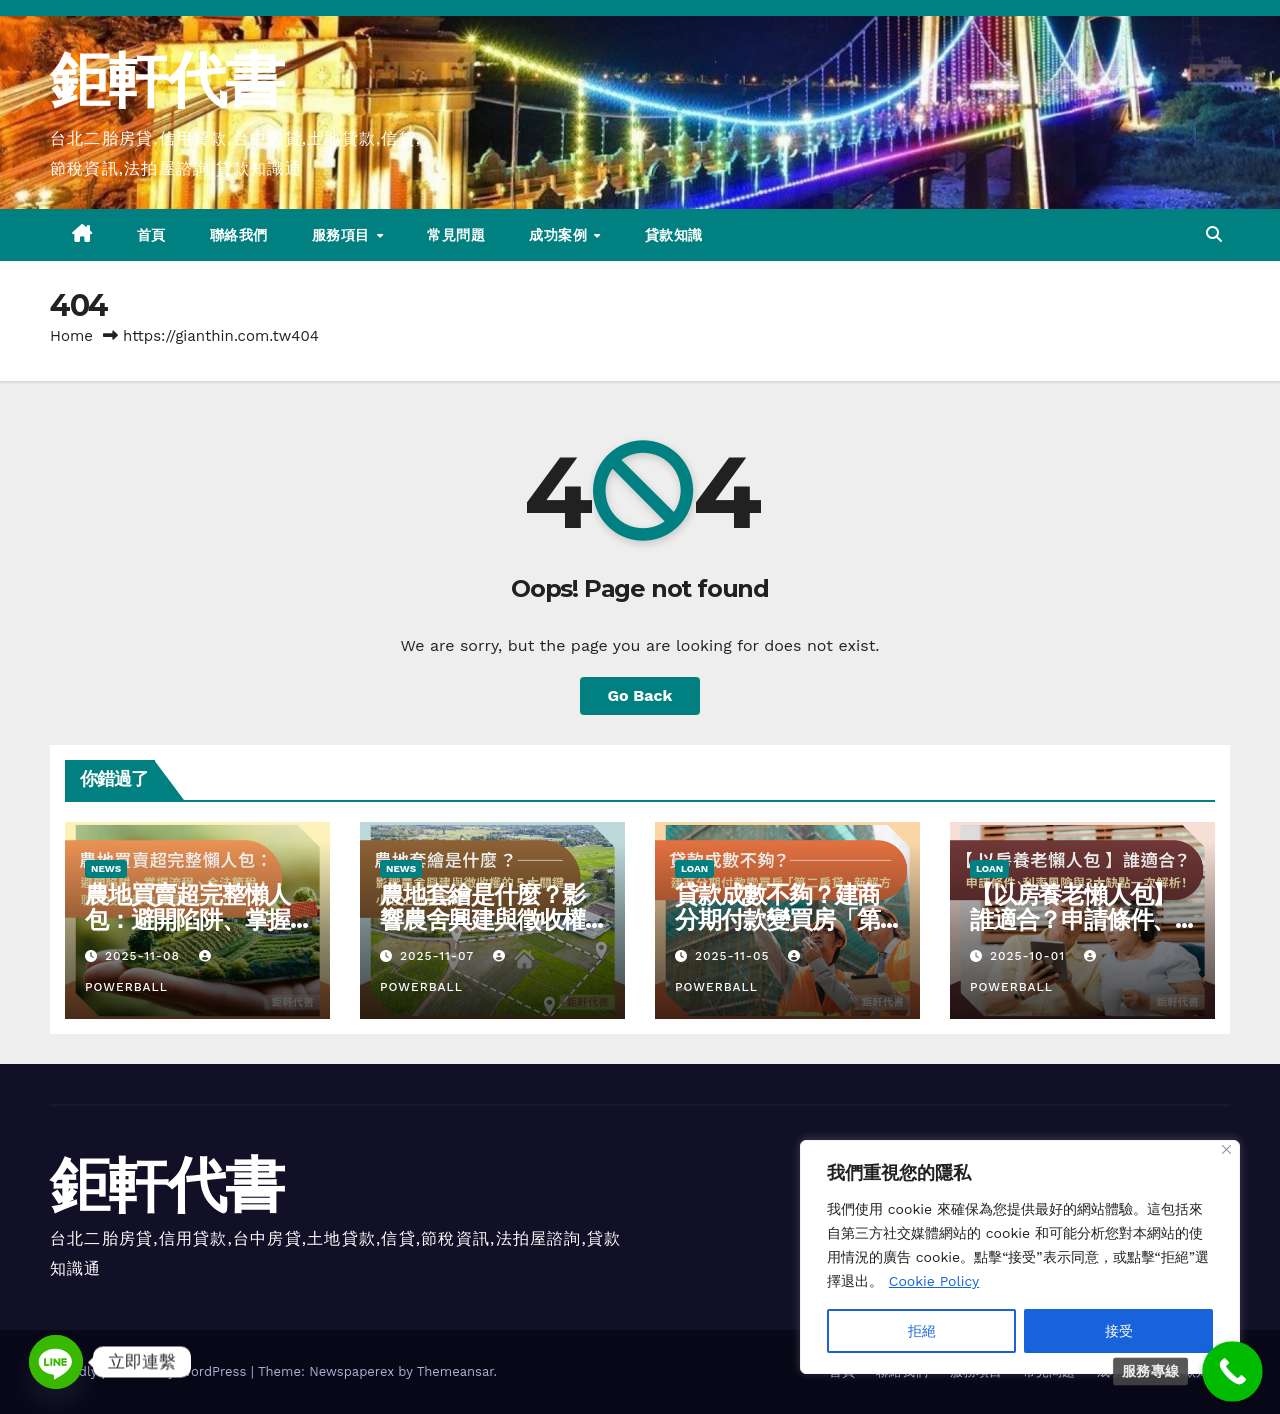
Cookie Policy (934, 1281)
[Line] (56, 1362)
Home (71, 336)
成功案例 (560, 235)
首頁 (151, 235)
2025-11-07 (439, 956)
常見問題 (456, 235)
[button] (1214, 234)
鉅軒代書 (166, 79)
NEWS (106, 868)
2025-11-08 (145, 956)
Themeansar (455, 1371)
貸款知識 (674, 235)
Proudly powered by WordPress (150, 1371)
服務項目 (343, 235)
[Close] (1226, 1149)
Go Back (640, 695)
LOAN (694, 868)
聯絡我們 (239, 235)
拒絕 (922, 1331)
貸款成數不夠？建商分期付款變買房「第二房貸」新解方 (777, 919)
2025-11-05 (735, 956)
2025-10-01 (1030, 956)
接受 (1119, 1331)
